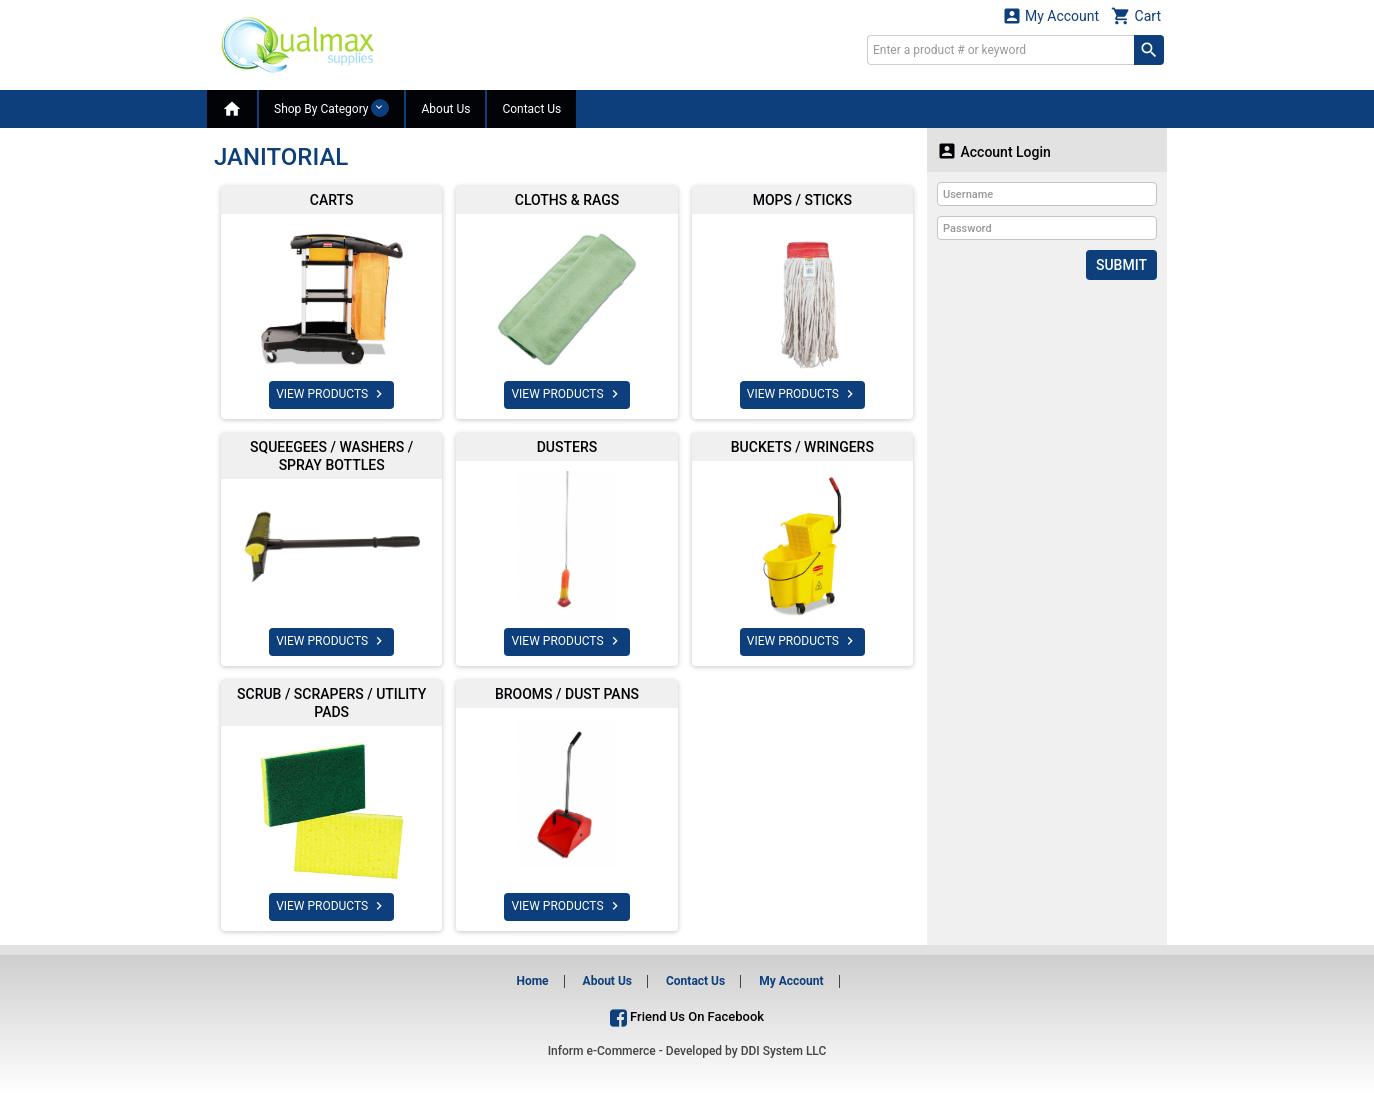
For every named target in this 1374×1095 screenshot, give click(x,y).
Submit (1121, 265)
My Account (1051, 15)
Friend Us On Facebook (687, 1016)
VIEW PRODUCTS (331, 394)
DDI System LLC (784, 1051)
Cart (1136, 15)
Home (532, 981)
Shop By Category (331, 108)
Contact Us (531, 109)
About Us (445, 109)
